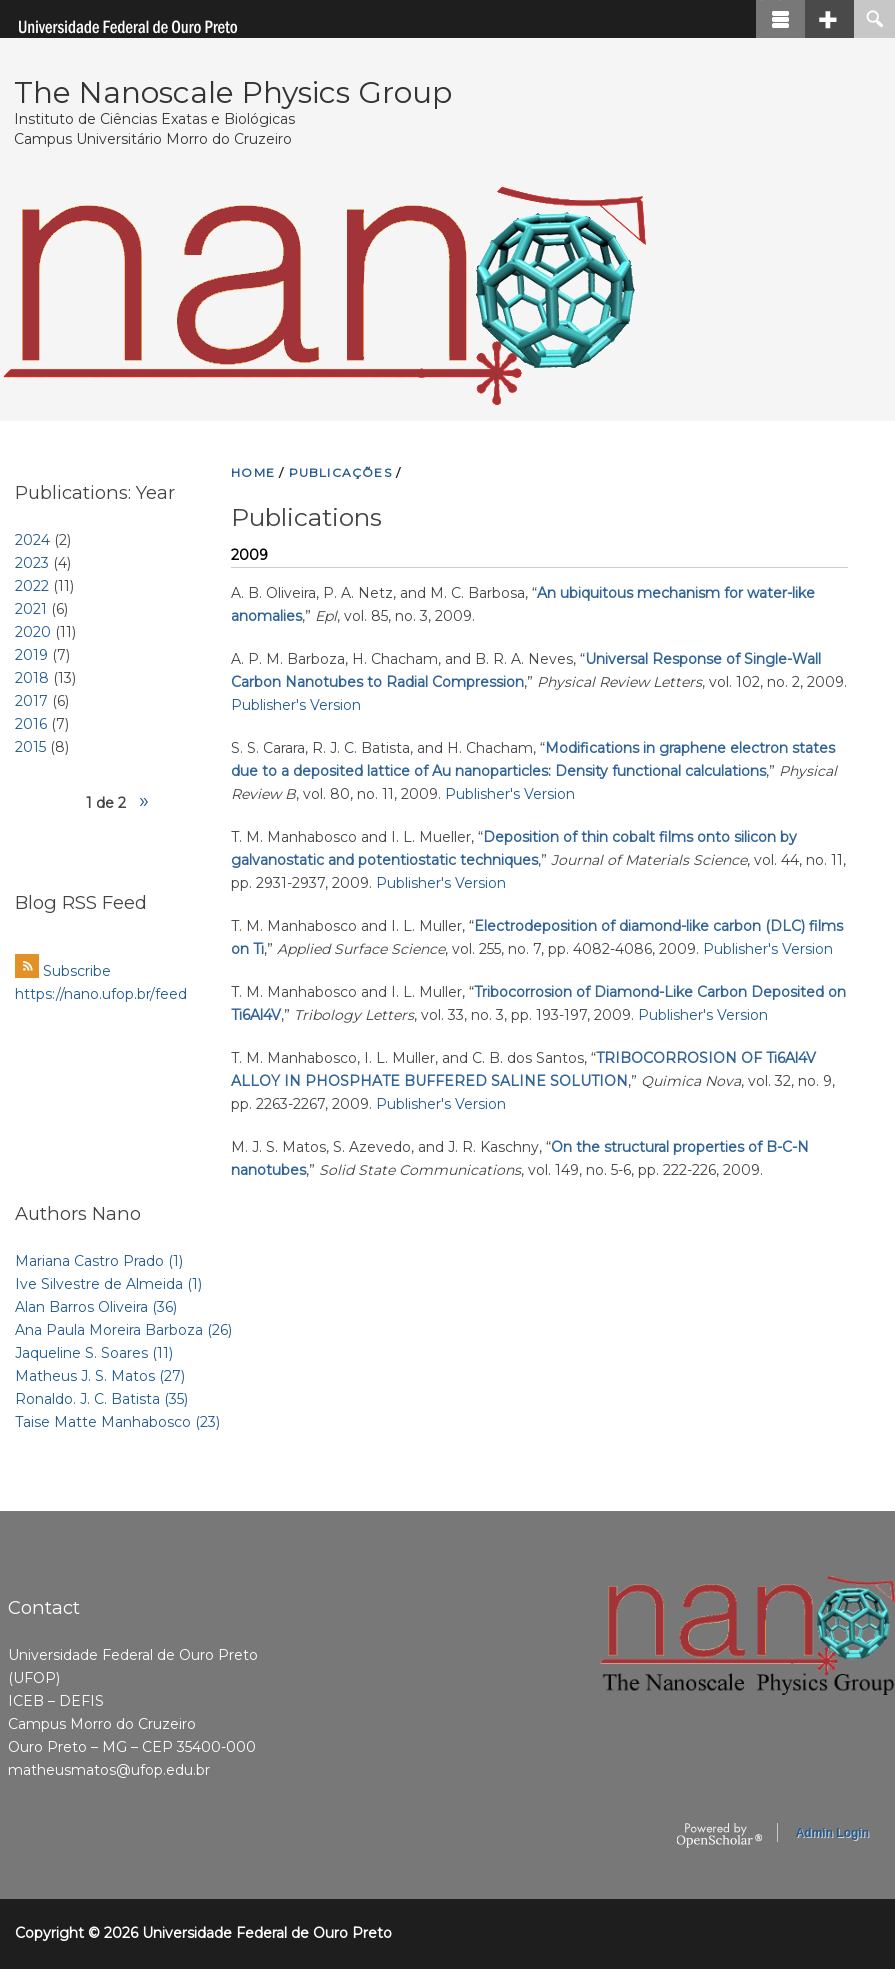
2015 (30, 747)
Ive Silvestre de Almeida (108, 1284)
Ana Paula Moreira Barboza (123, 1330)
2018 (32, 678)
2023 (32, 563)
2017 (31, 701)
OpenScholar (719, 1836)
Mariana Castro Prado (99, 1261)
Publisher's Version (296, 705)
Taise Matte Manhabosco (117, 1422)
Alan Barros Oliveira (96, 1307)
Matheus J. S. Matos (100, 1376)
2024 (32, 540)
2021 (31, 609)
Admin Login (832, 1833)
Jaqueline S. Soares (94, 1353)
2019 (31, 655)
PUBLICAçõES (340, 472)
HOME (253, 472)
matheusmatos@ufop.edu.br (109, 1770)
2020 (33, 632)
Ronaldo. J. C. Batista (101, 1399)
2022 (32, 586)
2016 (31, 724)
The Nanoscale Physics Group (233, 92)
